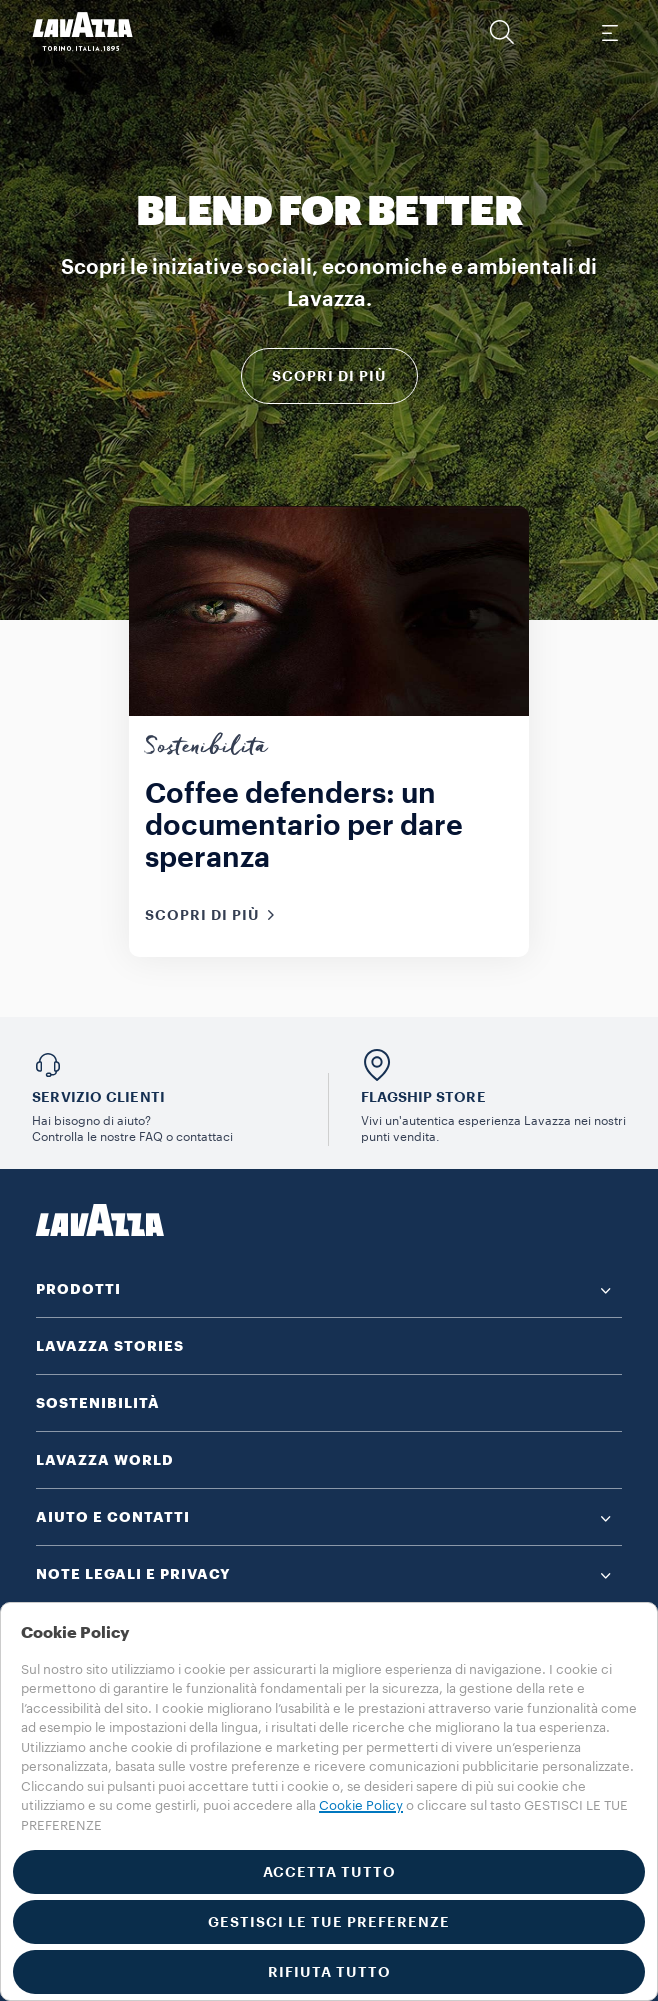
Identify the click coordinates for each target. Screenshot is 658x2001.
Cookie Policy (361, 1805)
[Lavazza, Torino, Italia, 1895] (83, 32)
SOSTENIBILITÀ (98, 1403)
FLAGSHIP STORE (423, 1097)
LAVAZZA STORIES (110, 1346)
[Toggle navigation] (609, 32)
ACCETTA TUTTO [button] (329, 1872)
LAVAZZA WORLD (105, 1460)
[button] (502, 32)
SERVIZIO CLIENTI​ (98, 1097)
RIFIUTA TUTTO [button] (329, 1972)
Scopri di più (329, 376)
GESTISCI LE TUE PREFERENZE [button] (329, 1922)
